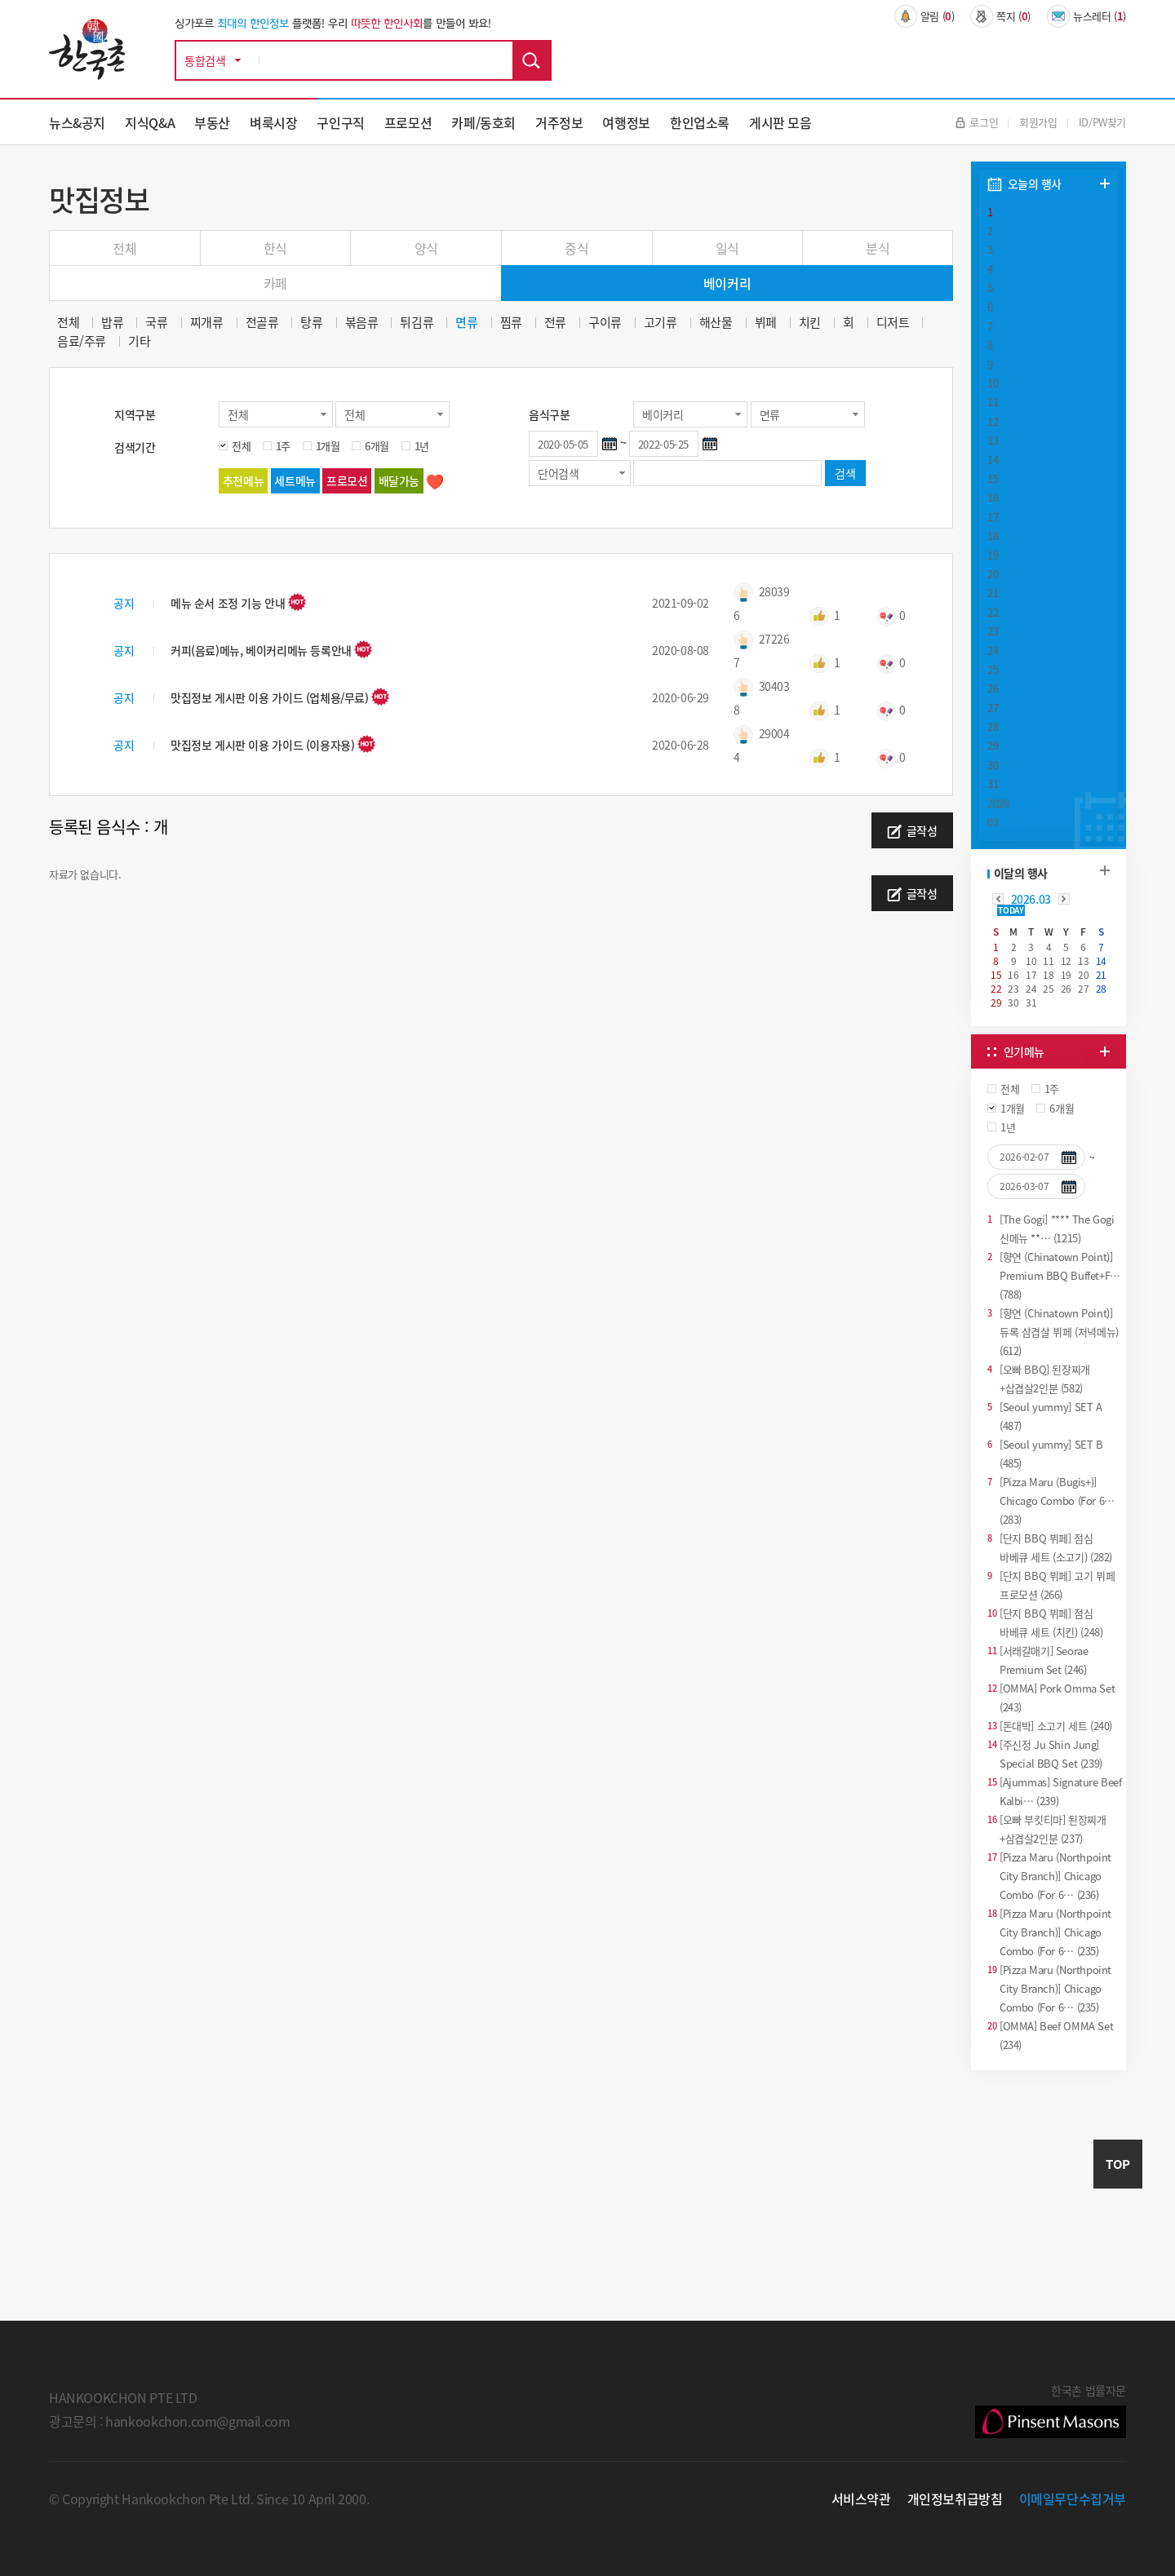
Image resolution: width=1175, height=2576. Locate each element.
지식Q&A (150, 122)
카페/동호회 (483, 122)
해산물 (716, 322)
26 (992, 688)
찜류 (511, 322)
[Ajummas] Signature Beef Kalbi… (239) (1061, 1790)
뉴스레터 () (1086, 16)
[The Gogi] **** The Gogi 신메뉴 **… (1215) (1057, 1228)
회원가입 (1038, 122)
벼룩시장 (273, 122)
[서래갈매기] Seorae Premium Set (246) (1044, 1659)
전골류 (262, 322)
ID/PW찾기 (1102, 122)
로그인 (977, 122)
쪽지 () (1000, 16)
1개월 (328, 446)
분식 (877, 248)
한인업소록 (699, 122)
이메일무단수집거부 (1073, 2498)
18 (992, 535)
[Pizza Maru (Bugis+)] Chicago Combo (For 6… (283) (1057, 1499)
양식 (426, 248)
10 (992, 383)
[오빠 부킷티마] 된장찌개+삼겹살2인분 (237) (1053, 1828)
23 (992, 631)
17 (992, 516)
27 (992, 707)
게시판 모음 (780, 122)
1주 (283, 446)
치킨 (810, 322)
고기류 (660, 322)
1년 (422, 446)
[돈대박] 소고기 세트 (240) (1056, 1725)
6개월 (377, 446)
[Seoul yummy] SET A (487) (1051, 1415)
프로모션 (408, 122)
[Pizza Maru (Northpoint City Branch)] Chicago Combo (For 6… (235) (1055, 1931)
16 (992, 497)
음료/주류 (81, 341)
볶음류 (362, 322)
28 (992, 726)
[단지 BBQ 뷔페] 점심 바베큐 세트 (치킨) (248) (1051, 1622)
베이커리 (727, 283)
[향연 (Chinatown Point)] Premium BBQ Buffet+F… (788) (1060, 1274)
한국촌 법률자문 (1050, 2409)
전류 (555, 322)
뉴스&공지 (77, 122)
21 (992, 592)
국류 (156, 322)
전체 (124, 248)
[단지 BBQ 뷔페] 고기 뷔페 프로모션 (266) (1057, 1584)
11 (992, 401)
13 (992, 440)
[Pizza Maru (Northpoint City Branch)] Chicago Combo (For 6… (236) (1055, 1875)
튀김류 (416, 322)
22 (992, 612)
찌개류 (207, 322)
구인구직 (340, 122)
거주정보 (559, 122)
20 (992, 574)
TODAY (1010, 910)
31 (992, 783)
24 (992, 650)
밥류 (112, 322)
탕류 (311, 322)
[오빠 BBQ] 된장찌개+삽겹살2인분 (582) (1045, 1378)
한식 (275, 248)
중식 (576, 248)
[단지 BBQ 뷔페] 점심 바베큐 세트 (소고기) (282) (1056, 1547)
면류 (466, 322)
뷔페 (766, 322)
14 (992, 459)
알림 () (924, 16)
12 (992, 421)
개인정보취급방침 (955, 2498)
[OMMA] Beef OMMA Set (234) (1056, 2034)
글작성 (912, 830)
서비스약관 (861, 2498)
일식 (727, 248)
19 (992, 555)
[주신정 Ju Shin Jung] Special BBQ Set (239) (1051, 1753)
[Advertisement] (1048, 2196)
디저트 (893, 322)
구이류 (605, 322)
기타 (139, 341)
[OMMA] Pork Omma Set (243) (1057, 1697)
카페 (275, 283)
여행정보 (626, 122)
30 (992, 764)
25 (992, 669)
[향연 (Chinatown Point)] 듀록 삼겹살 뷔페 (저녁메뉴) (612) (1059, 1330)
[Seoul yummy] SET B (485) (1051, 1453)
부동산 (212, 122)
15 (992, 478)
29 (992, 745)
